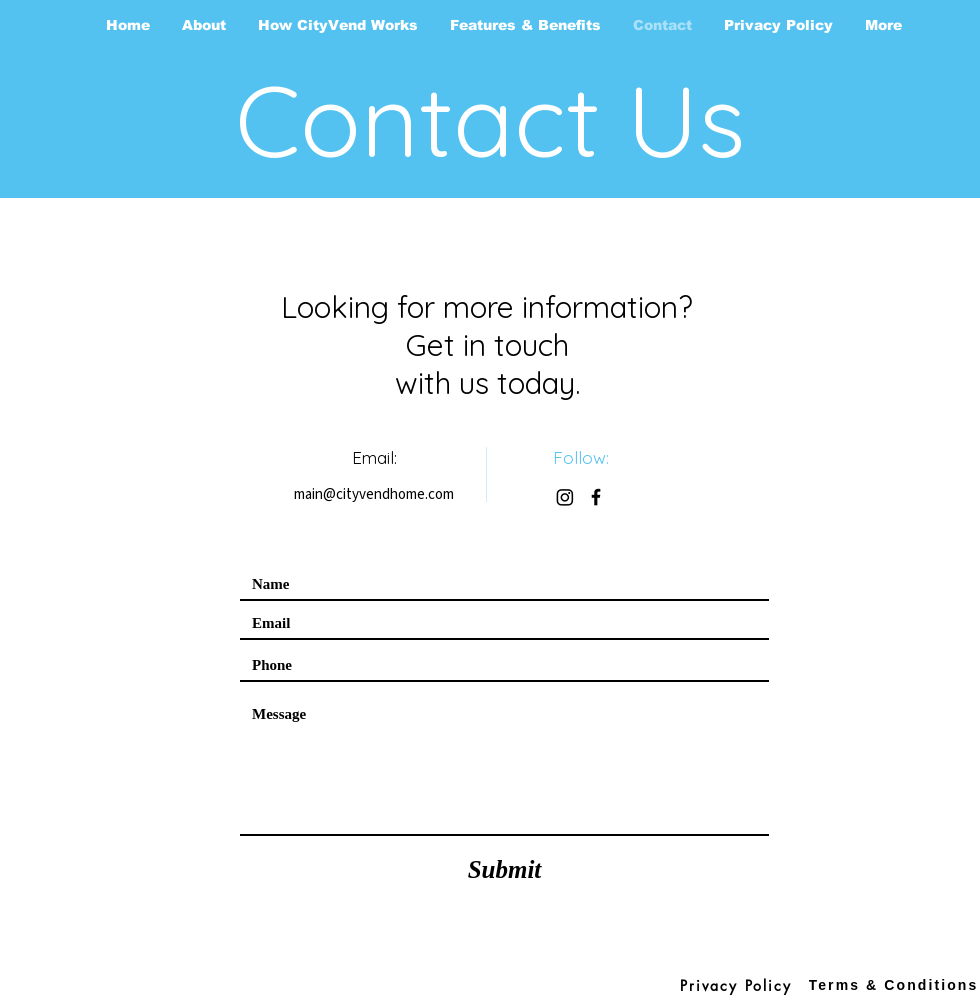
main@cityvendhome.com (374, 494)
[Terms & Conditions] (893, 985)
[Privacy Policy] (736, 985)
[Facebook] (596, 497)
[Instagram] (565, 497)
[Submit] (504, 869)
